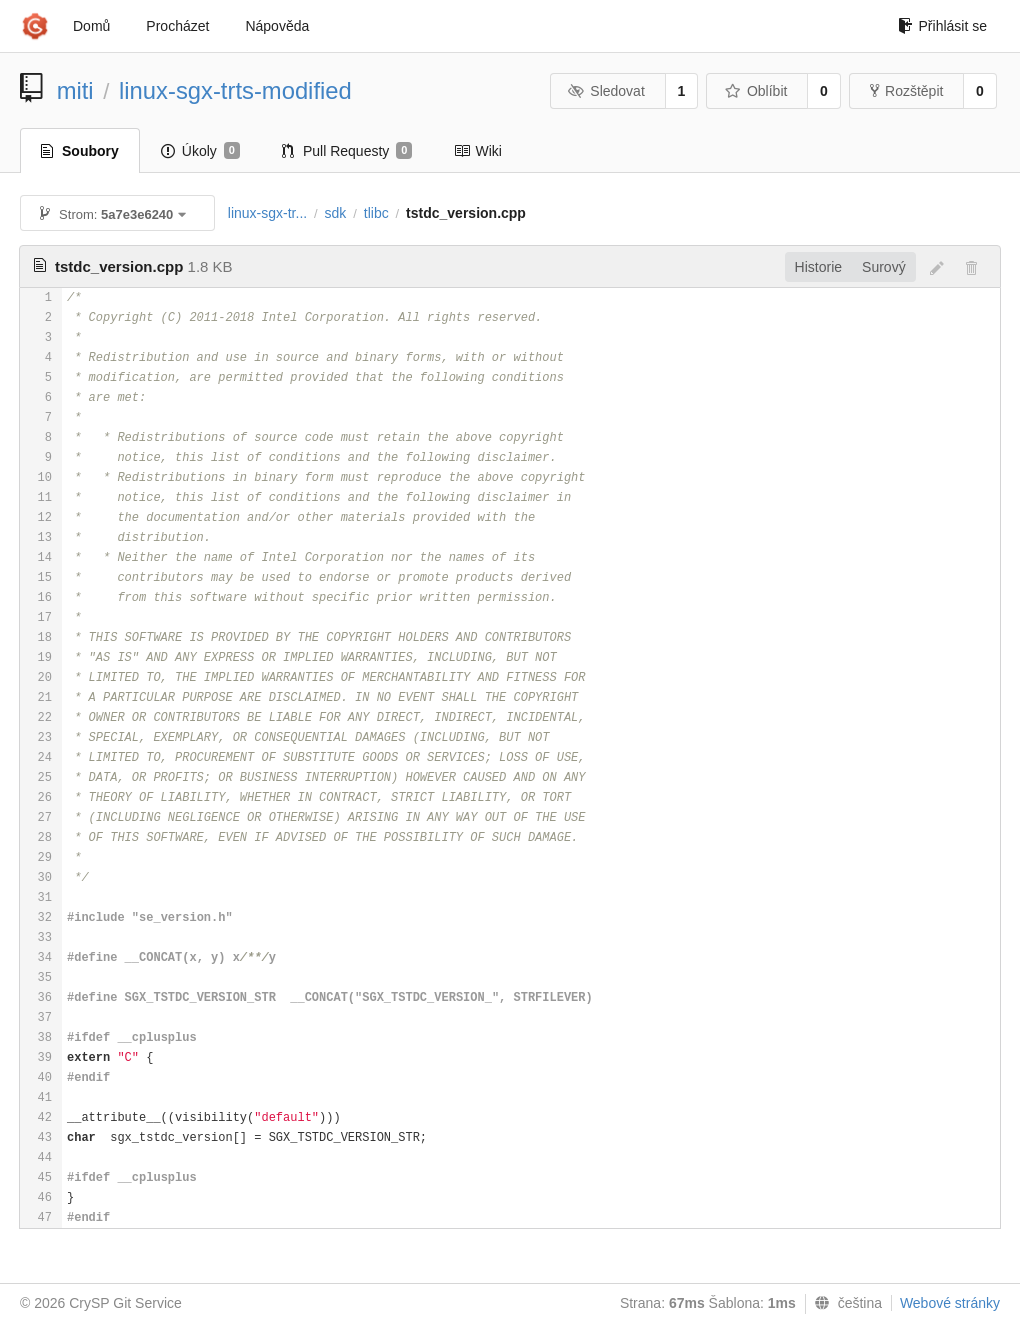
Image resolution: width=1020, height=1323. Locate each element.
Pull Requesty (347, 151)
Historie (818, 267)
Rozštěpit (906, 91)
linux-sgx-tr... (267, 213)
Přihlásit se (942, 26)
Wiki (477, 151)
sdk (336, 213)
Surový (884, 267)
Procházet (177, 26)
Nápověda (277, 26)
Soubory (80, 151)
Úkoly (200, 151)
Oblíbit (755, 91)
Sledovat (606, 91)
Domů (91, 26)
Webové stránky (950, 1303)
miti (75, 90)
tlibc (376, 213)
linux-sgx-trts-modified (235, 90)
